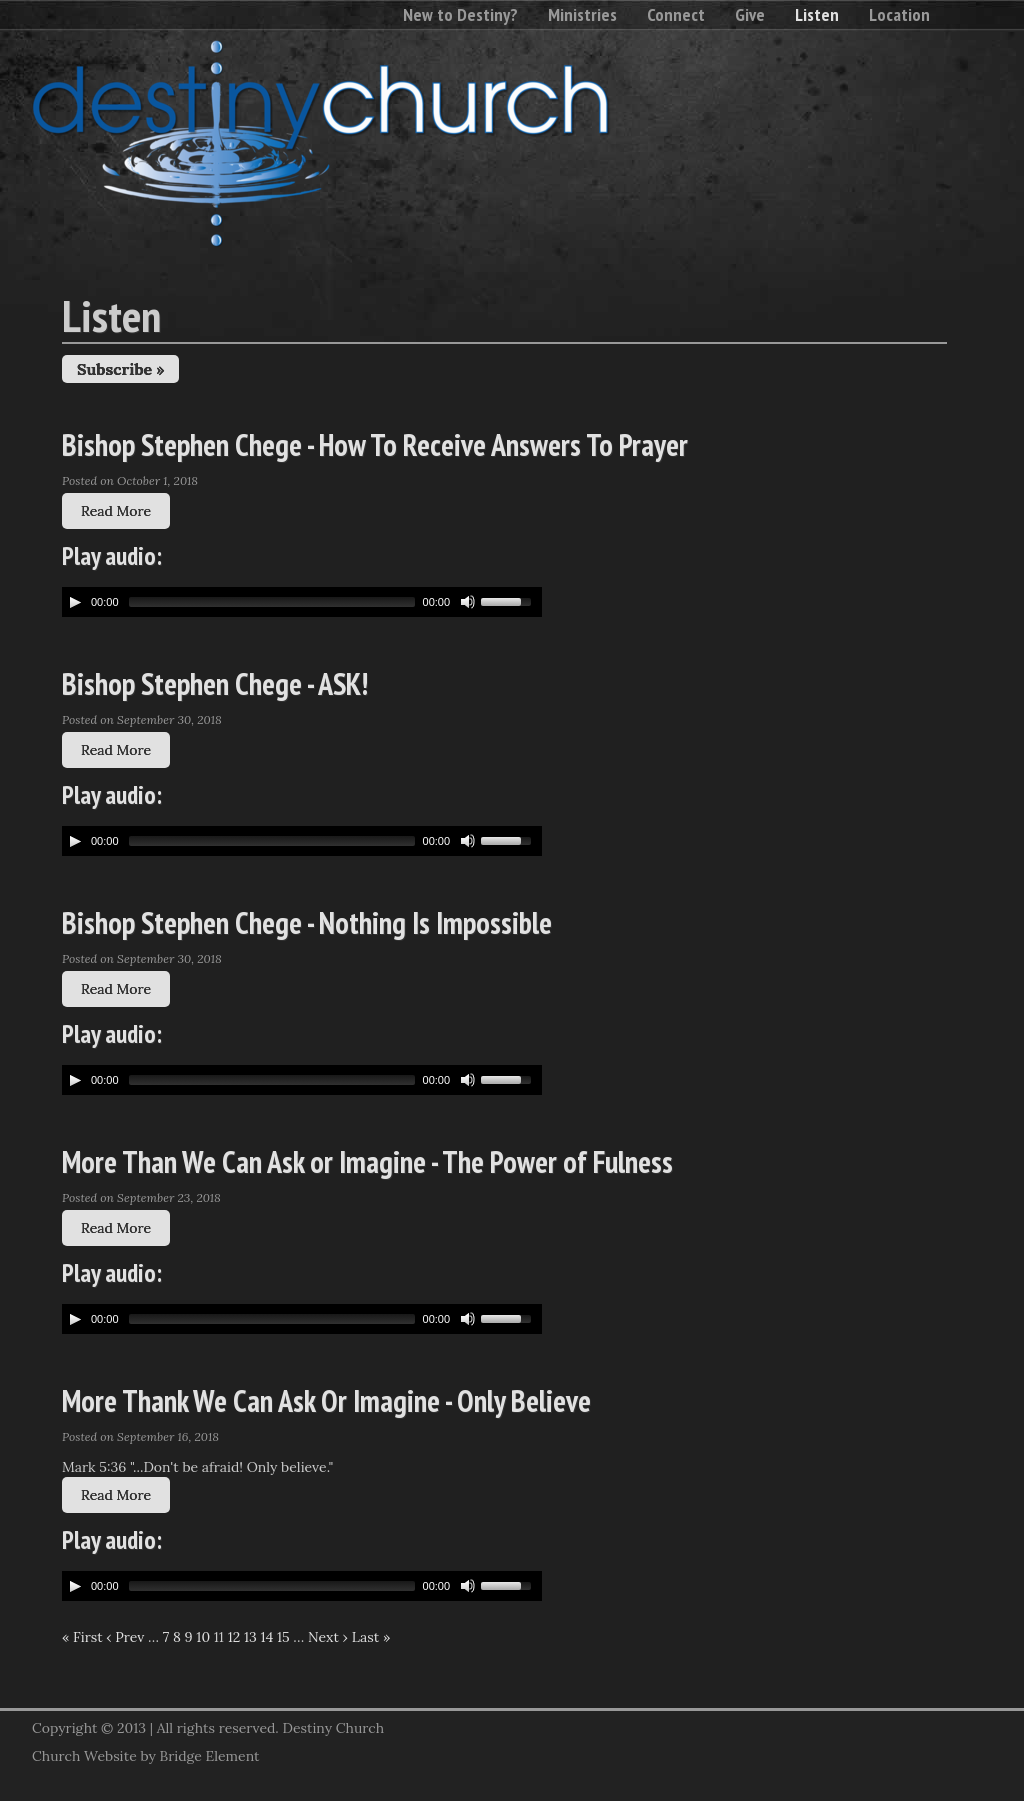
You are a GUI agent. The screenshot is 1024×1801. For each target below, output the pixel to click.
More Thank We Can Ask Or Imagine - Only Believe (326, 1400)
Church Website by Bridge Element (145, 1756)
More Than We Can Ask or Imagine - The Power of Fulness (367, 1161)
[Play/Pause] (75, 602)
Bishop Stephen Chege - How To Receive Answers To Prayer (375, 444)
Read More (116, 511)
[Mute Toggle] (468, 602)
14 (267, 1637)
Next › (328, 1637)
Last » (371, 1637)
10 (203, 1637)
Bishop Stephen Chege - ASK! (215, 683)
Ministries (582, 14)
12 (234, 1637)
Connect (676, 14)
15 (283, 1637)
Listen (817, 14)
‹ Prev (125, 1637)
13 (250, 1637)
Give (750, 14)
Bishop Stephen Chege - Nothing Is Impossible (307, 922)
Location (899, 14)
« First (82, 1637)
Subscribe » (120, 369)
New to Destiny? (460, 14)
